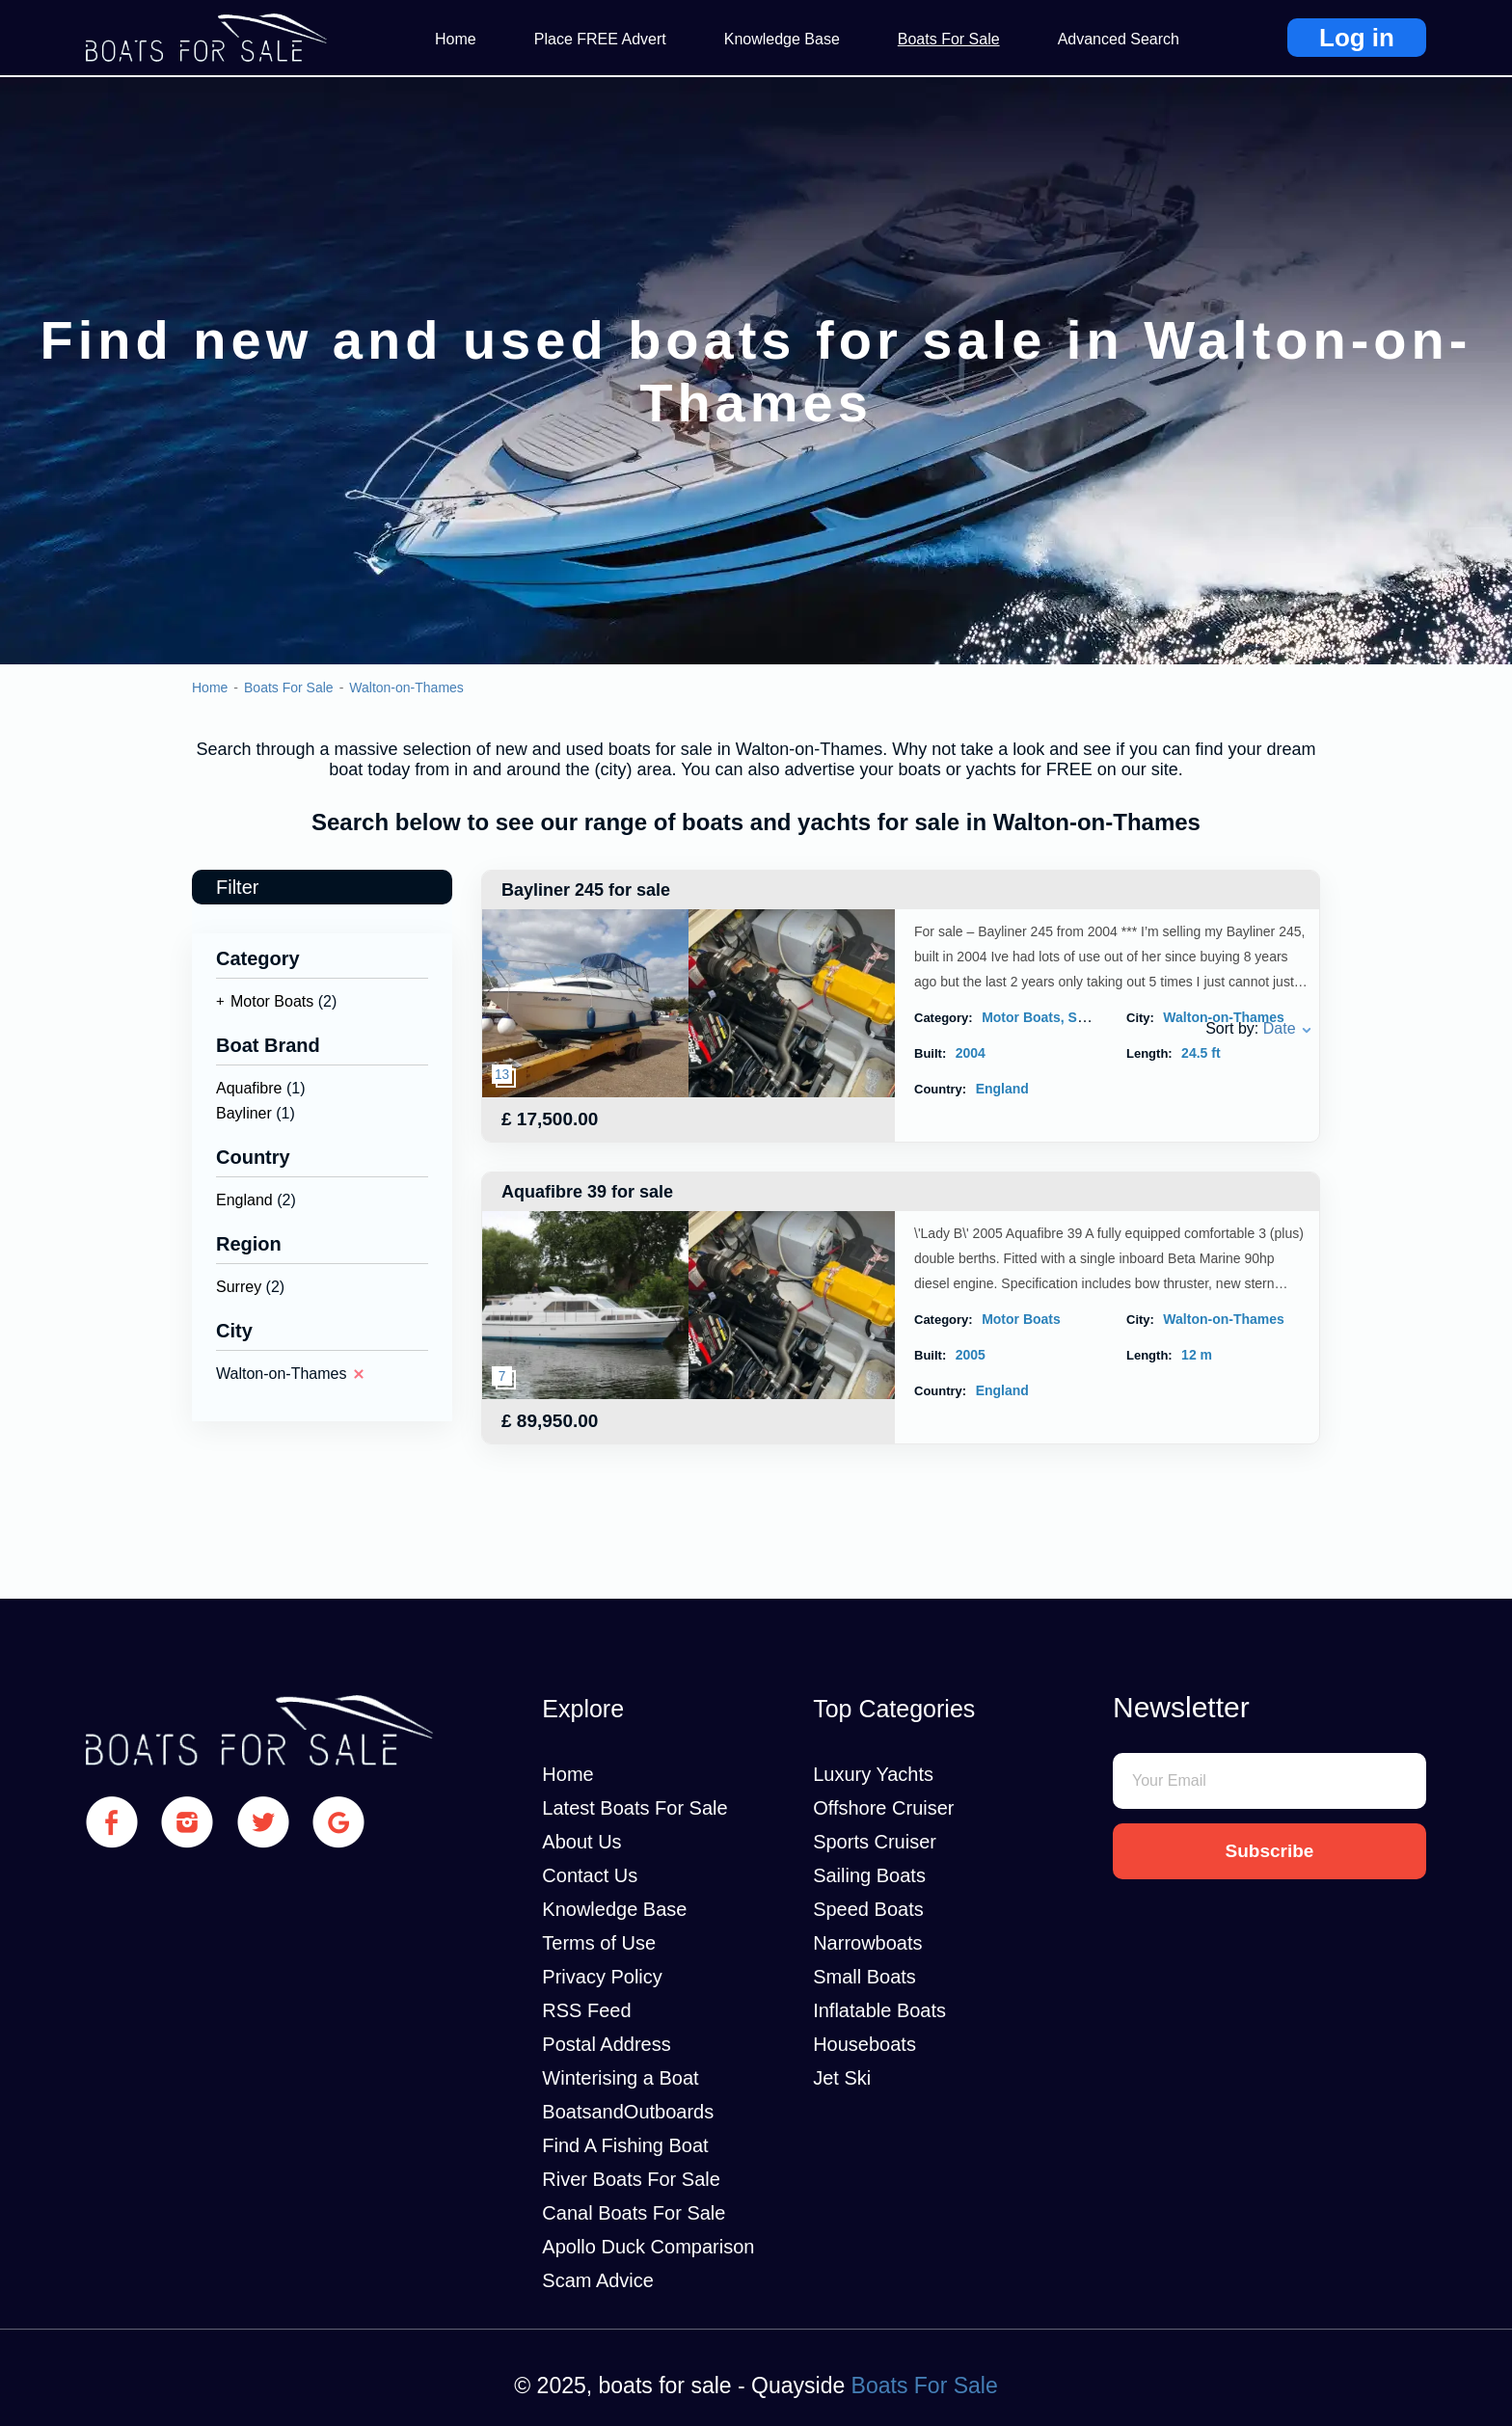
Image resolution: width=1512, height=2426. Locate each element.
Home (455, 39)
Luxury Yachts (873, 1774)
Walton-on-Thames (406, 687)
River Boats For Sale (631, 2179)
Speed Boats (868, 1909)
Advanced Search (1118, 39)
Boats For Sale (949, 39)
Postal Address (606, 2044)
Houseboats (864, 2044)
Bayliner (244, 1113)
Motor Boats (271, 1001)
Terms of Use (599, 1943)
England (244, 1200)
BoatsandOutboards (628, 2111)
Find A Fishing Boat (625, 2145)
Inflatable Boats (879, 2010)
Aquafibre (249, 1088)
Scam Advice (598, 2280)
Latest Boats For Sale (634, 1808)
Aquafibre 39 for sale (587, 1191)
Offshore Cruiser (883, 1808)
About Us (581, 1841)
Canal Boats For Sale (633, 2213)
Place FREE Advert (600, 39)
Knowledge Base (782, 39)
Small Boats (864, 1976)
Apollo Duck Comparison (648, 2246)
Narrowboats (867, 1943)
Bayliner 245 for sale (585, 890)
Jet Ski (842, 2078)
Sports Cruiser (874, 1841)
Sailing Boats (869, 1875)
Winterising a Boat (620, 2078)
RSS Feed (586, 2010)
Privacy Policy (602, 1976)
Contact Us (589, 1875)
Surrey (238, 1287)
